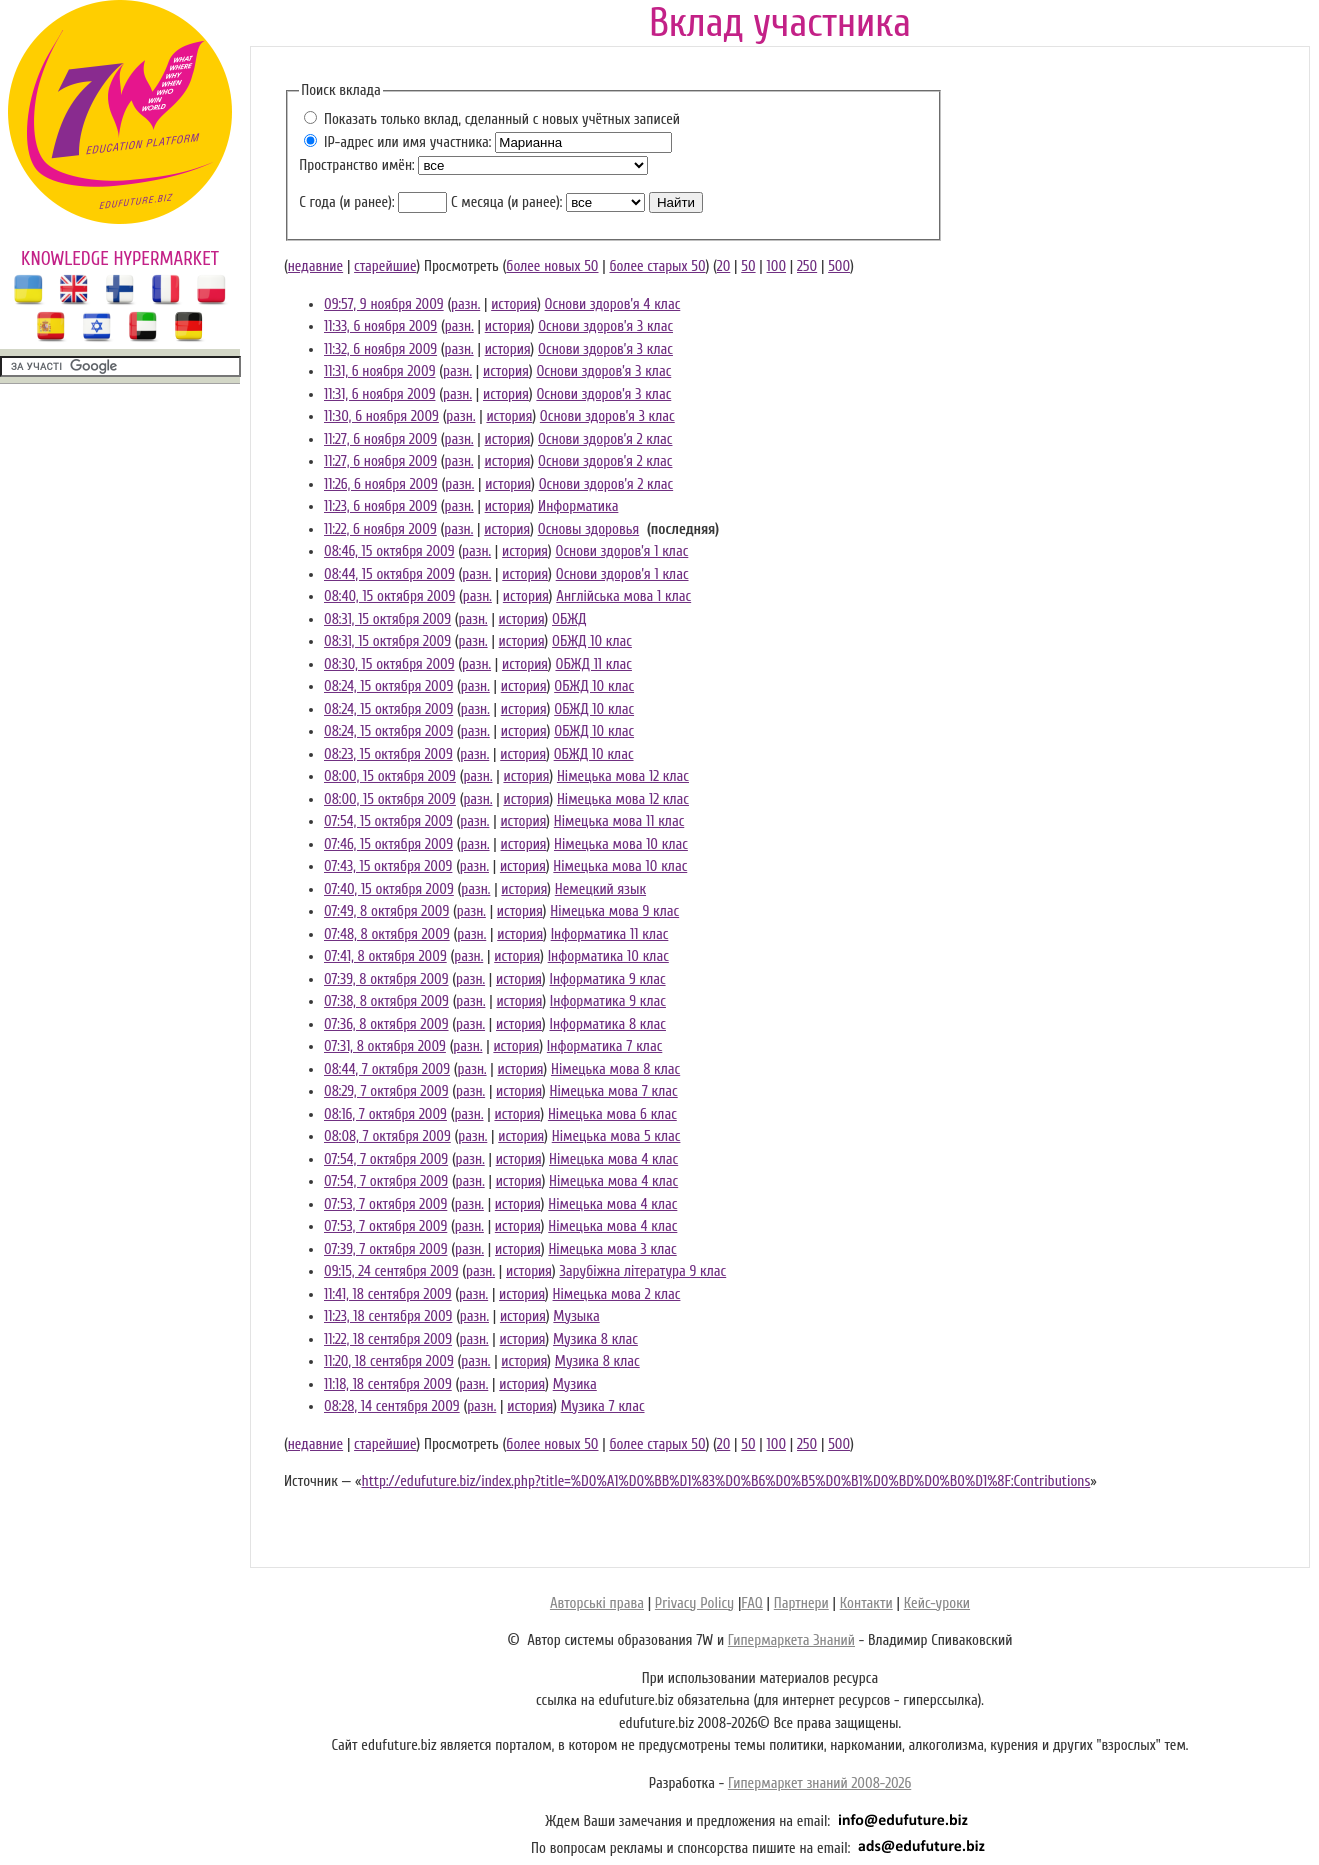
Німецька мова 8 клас (615, 1069)
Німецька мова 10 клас (621, 844)
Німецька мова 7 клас (614, 1091)
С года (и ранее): (346, 202)
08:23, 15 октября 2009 (388, 754)
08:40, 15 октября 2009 (389, 596)
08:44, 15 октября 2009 (389, 574)
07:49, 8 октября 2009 (386, 911)
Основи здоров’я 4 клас (613, 304)
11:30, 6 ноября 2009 (381, 416)
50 (748, 266)
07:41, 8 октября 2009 (385, 956)
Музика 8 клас (595, 1339)
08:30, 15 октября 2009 (389, 664)
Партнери (801, 1603)
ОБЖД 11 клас (593, 664)
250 (807, 266)
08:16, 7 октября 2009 (385, 1114)
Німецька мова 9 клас (614, 911)
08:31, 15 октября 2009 (387, 619)
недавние (315, 266)
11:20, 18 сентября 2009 (389, 1361)
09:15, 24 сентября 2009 (391, 1271)
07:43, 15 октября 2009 (388, 866)
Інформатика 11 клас (610, 934)
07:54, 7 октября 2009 (386, 1159)
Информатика (578, 506)
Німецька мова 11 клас (619, 821)
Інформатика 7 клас (604, 1046)
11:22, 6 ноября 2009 (380, 529)
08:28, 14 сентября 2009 (392, 1406)
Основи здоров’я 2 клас (605, 439)
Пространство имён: (356, 165)
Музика (575, 1384)
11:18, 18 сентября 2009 (388, 1384)
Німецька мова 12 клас (623, 776)
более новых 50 (552, 266)
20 (724, 266)
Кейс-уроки (937, 1603)
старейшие (385, 266)
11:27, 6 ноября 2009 (380, 439)
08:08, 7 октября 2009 (387, 1136)
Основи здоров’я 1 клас (621, 551)
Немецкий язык (600, 889)
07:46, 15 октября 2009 (388, 844)
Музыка (576, 1316)
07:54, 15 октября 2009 (388, 821)
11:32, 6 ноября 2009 (380, 349)
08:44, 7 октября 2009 (387, 1069)
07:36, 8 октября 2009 (386, 1024)
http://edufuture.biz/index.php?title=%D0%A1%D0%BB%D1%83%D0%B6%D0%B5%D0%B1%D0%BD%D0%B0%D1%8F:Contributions (725, 1481)
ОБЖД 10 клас (592, 641)
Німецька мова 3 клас (612, 1249)
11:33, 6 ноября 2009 (380, 326)
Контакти (866, 1603)
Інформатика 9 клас (607, 979)
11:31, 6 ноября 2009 (379, 371)
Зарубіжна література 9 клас (642, 1271)
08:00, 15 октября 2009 (390, 776)
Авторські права (597, 1603)
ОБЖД (569, 619)
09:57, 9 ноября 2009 (384, 304)
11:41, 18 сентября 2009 (388, 1294)
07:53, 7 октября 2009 (385, 1204)
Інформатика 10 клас (608, 956)
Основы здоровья (588, 529)
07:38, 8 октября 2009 (386, 1001)
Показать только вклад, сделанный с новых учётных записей (502, 119)
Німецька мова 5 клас (616, 1136)
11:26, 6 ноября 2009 (381, 484)
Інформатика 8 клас (607, 1024)
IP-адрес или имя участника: (407, 142)
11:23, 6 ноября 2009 (380, 506)
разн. (465, 304)
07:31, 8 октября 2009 (385, 1046)
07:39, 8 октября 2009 (386, 979)
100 (777, 266)
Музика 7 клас (603, 1406)
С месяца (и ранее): (506, 202)
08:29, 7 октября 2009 (386, 1091)
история (514, 304)
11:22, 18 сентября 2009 (388, 1339)
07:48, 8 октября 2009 (387, 934)
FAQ (751, 1603)
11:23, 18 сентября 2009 (388, 1316)
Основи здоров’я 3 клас (605, 326)
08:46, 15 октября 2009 (389, 551)
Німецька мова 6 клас (612, 1114)
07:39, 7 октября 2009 (385, 1249)
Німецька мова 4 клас (613, 1159)
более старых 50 (657, 266)
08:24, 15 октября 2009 (388, 686)
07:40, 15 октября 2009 (389, 889)
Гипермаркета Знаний (791, 1640)
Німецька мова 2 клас (617, 1294)
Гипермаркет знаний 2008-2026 (819, 1783)
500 (839, 266)
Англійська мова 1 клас (623, 596)
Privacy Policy (694, 1603)
